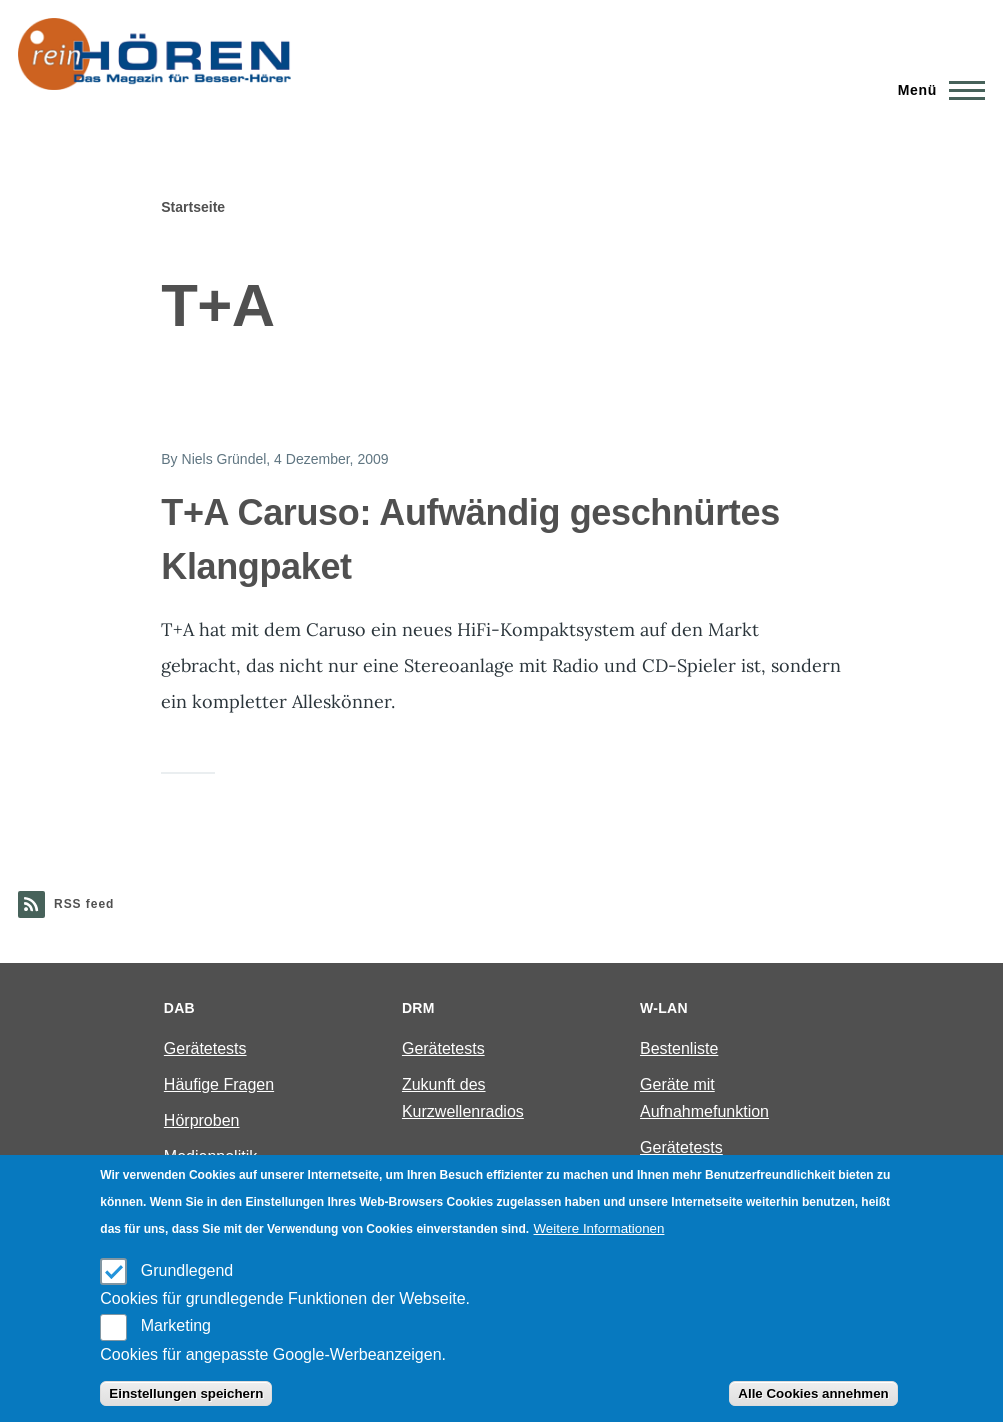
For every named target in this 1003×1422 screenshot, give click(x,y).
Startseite (193, 207)
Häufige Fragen (219, 1084)
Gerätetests (205, 1048)
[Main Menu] (935, 90)
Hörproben (202, 1120)
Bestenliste (679, 1048)
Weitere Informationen (599, 1228)
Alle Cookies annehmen (813, 1393)
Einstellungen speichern (186, 1393)
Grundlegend (187, 1270)
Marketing (176, 1325)
